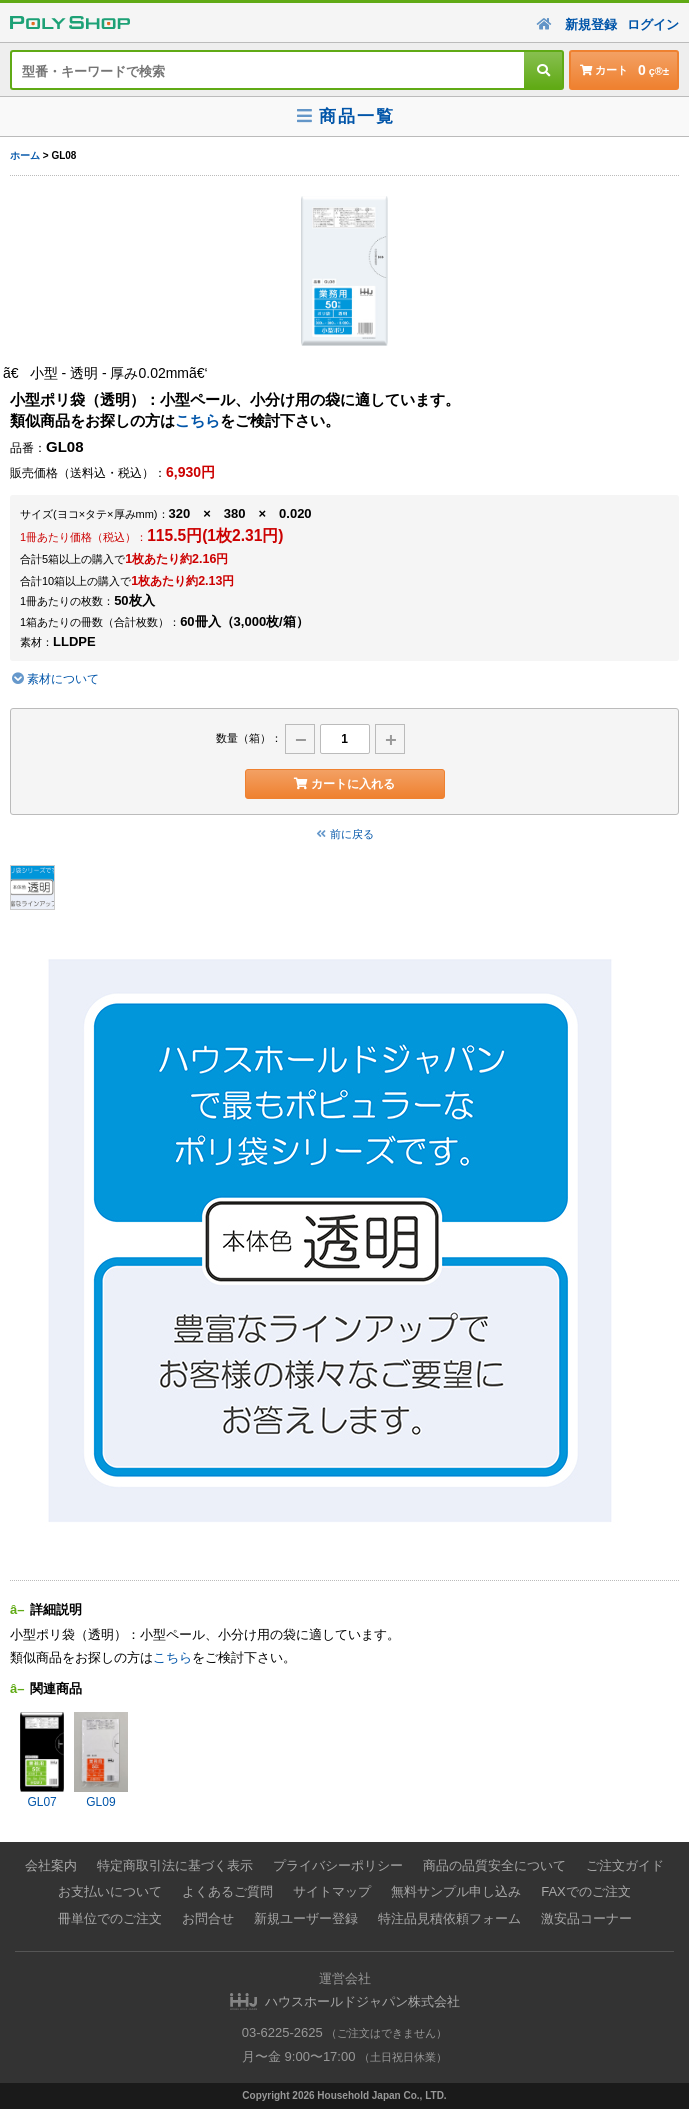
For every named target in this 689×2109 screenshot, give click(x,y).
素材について (54, 679)
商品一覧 (344, 116)
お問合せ (208, 1918)
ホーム (25, 155)
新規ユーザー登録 (306, 1918)
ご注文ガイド (625, 1865)
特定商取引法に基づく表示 (175, 1865)
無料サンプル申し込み (456, 1891)
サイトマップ (332, 1891)
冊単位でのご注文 (110, 1918)
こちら (197, 420)
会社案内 (51, 1865)
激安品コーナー (586, 1918)
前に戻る (345, 834)
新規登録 (591, 24)
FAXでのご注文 (586, 1891)
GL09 (100, 1760)
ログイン (653, 24)
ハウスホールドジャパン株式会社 (362, 2001)
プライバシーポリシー (338, 1865)
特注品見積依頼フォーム (449, 1918)
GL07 (42, 1760)
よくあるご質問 (227, 1891)
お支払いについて (110, 1891)
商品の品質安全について (494, 1865)
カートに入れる (344, 784)
